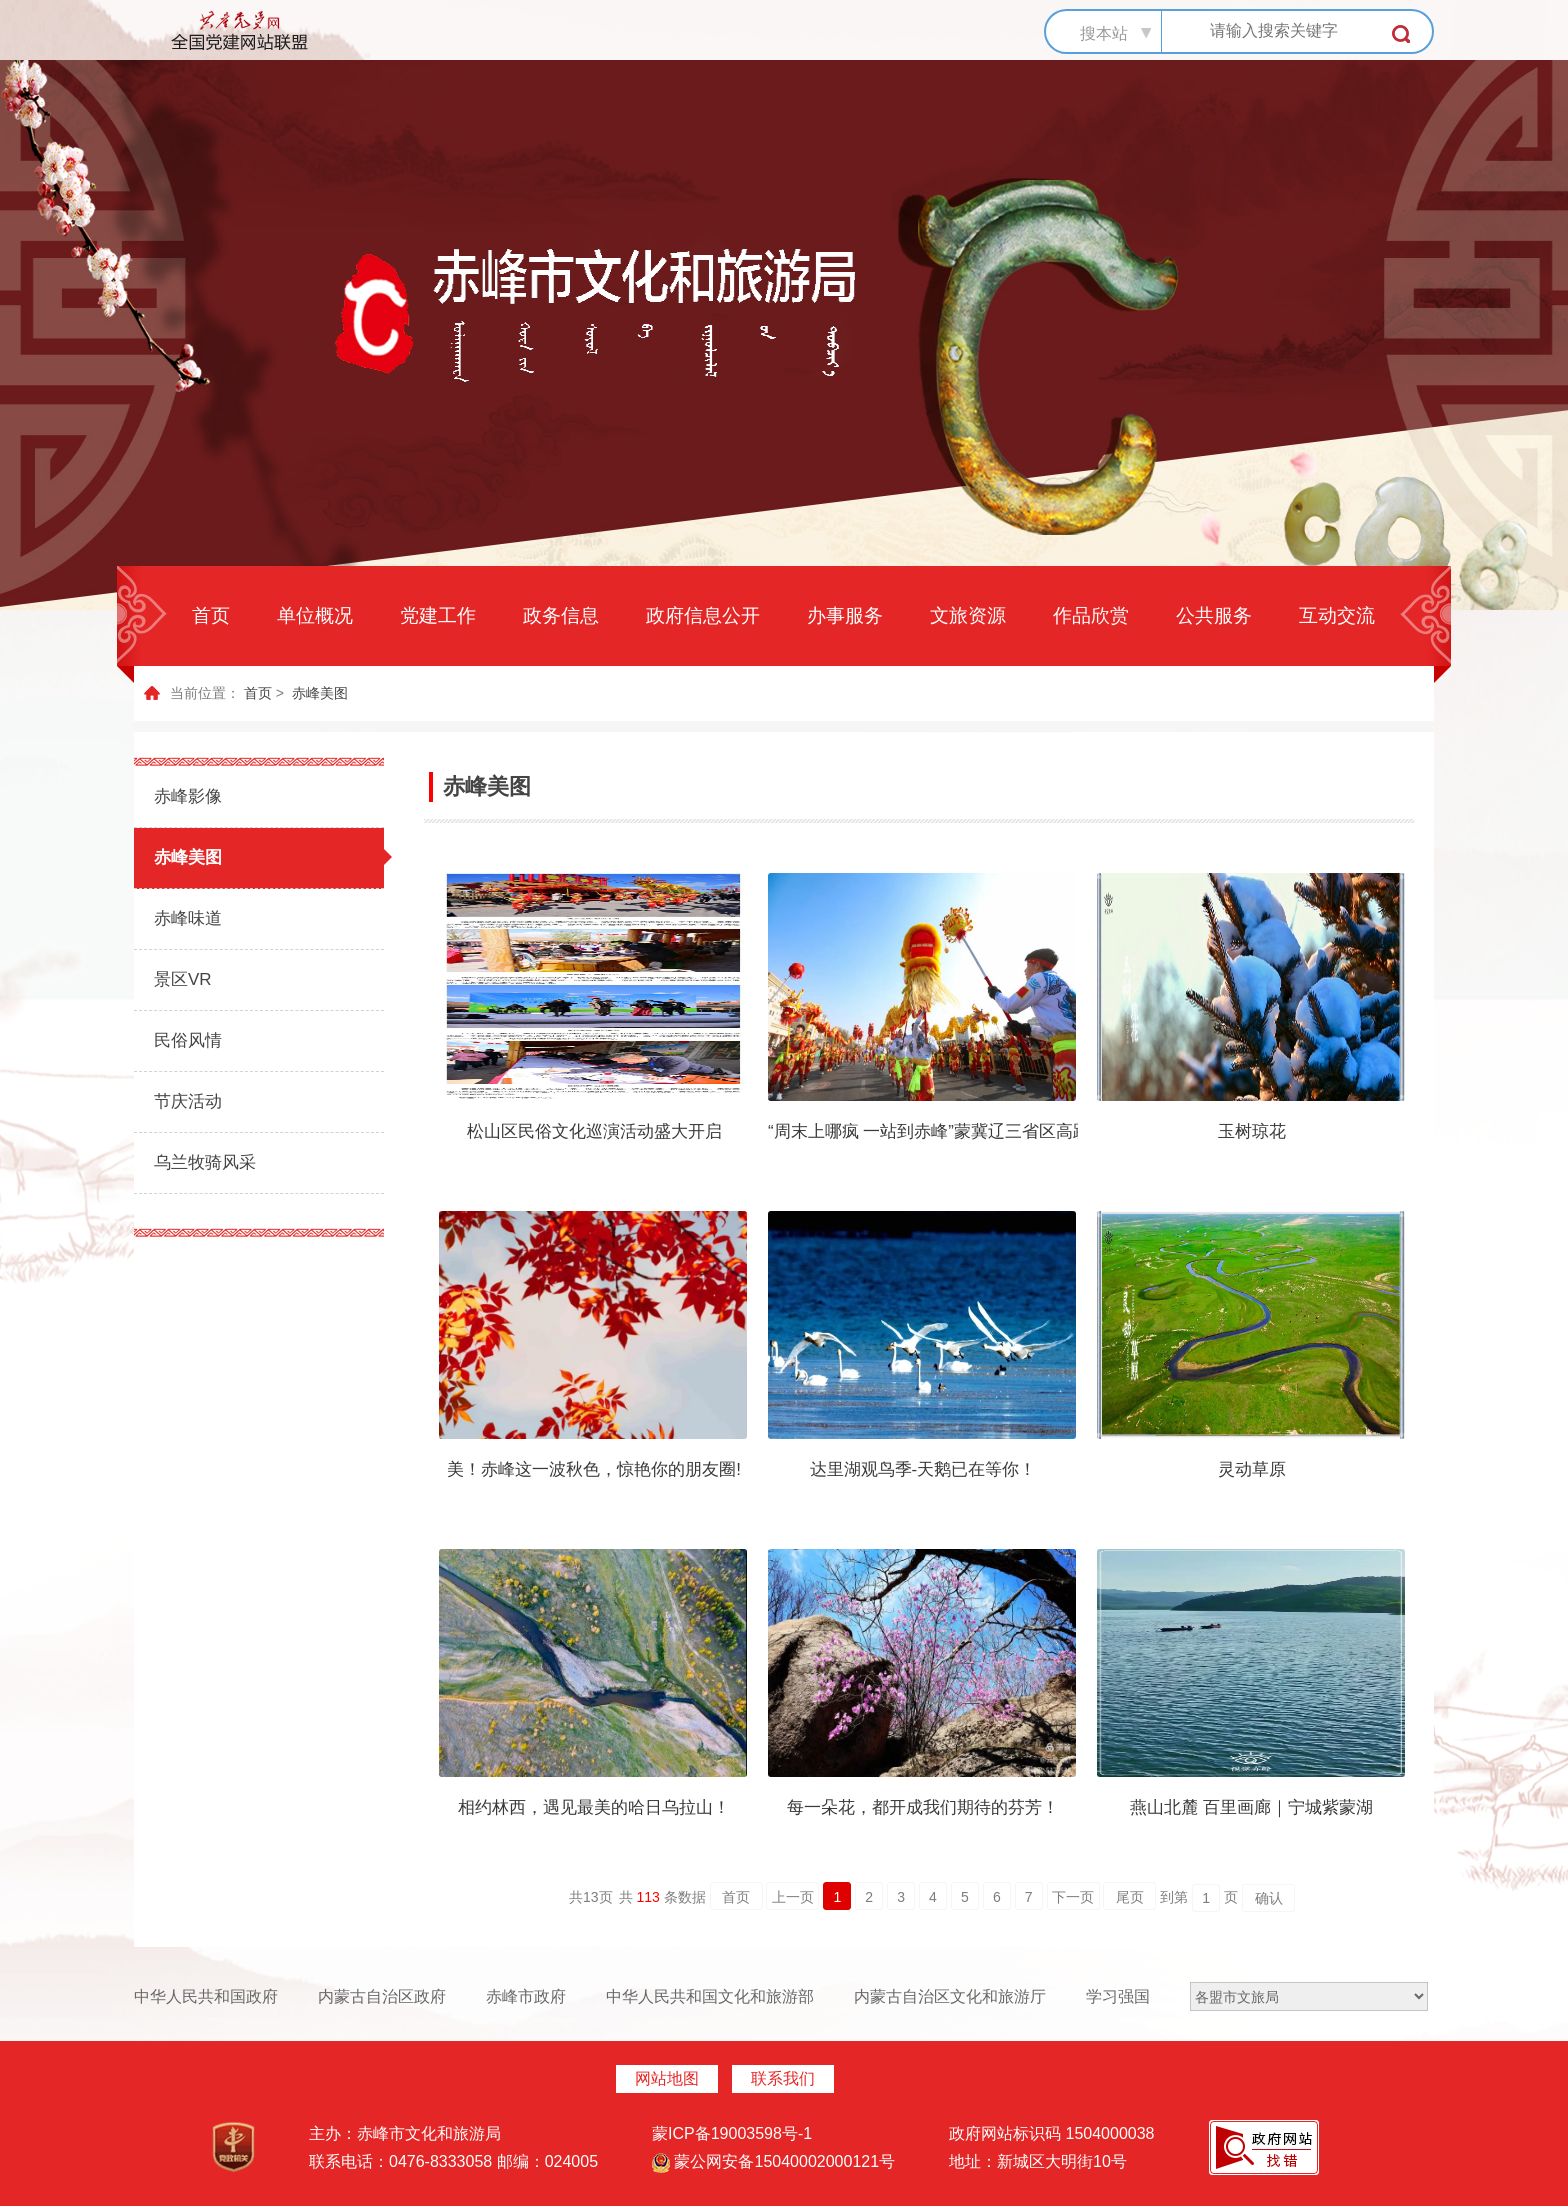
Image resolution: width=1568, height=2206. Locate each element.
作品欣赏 (1091, 615)
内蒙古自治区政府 (382, 1996)
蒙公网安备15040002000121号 (773, 2161)
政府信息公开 (703, 615)
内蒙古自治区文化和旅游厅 (950, 1996)
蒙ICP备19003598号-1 (732, 2133)
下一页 (1073, 1897)
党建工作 (438, 615)
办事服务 (845, 615)
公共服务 (1214, 615)
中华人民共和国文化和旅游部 (710, 1996)
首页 (211, 615)
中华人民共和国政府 (206, 1996)
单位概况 (315, 615)
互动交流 (1337, 615)
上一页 (793, 1897)
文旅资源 (968, 615)
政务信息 (561, 615)
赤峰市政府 (526, 1996)
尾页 (1130, 1897)
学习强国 (1118, 1996)
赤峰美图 (320, 693)
